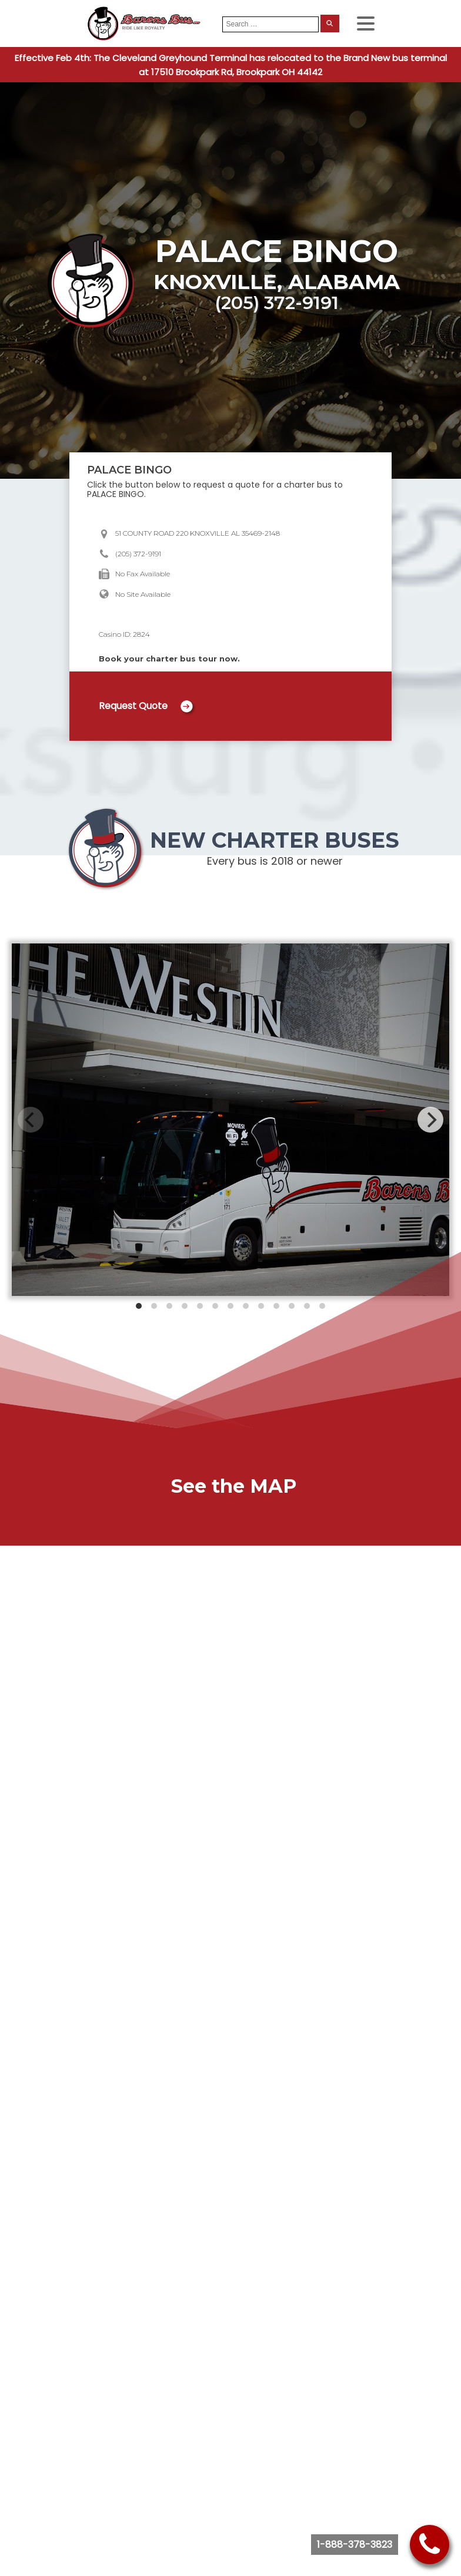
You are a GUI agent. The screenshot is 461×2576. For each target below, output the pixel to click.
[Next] (430, 1120)
